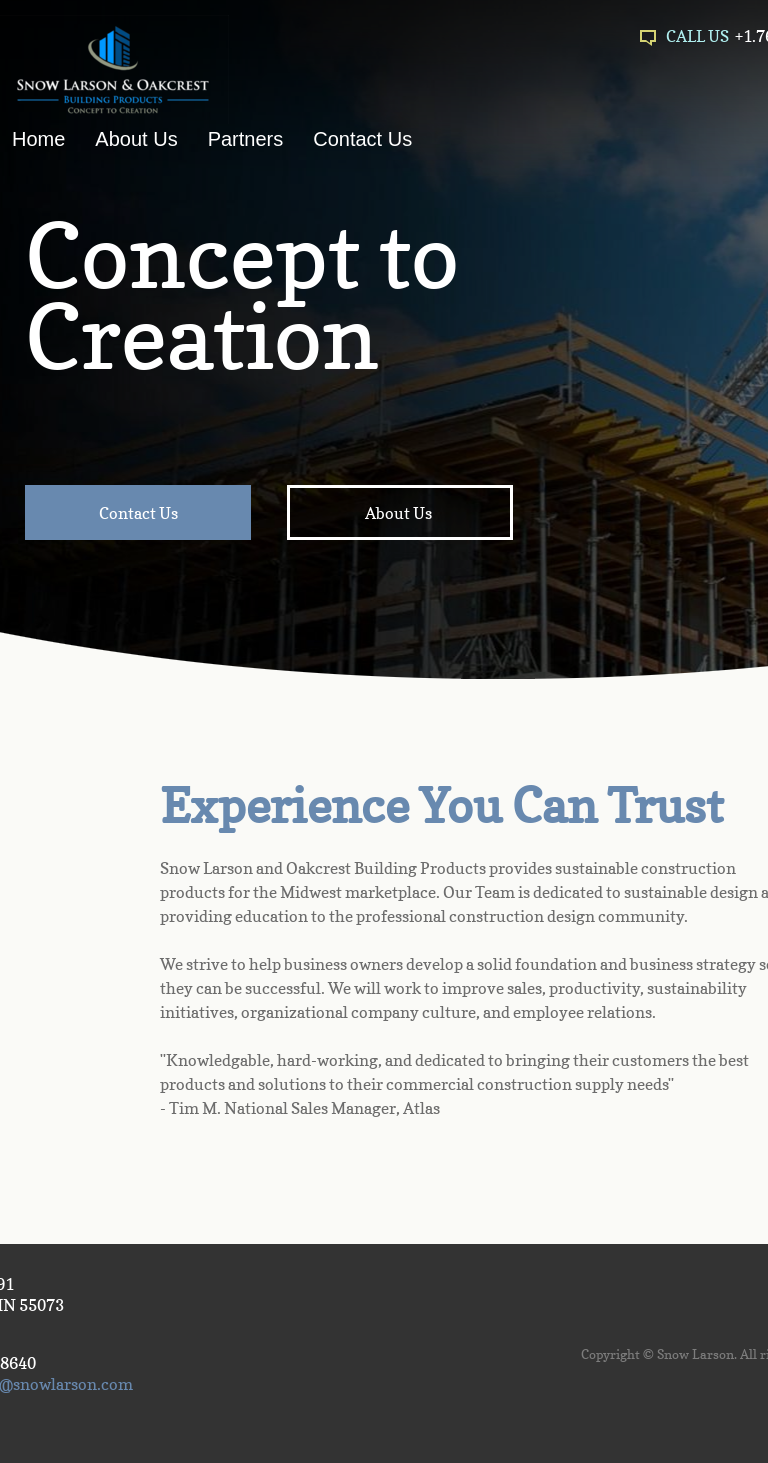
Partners (246, 139)
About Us (136, 139)
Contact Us (362, 139)
